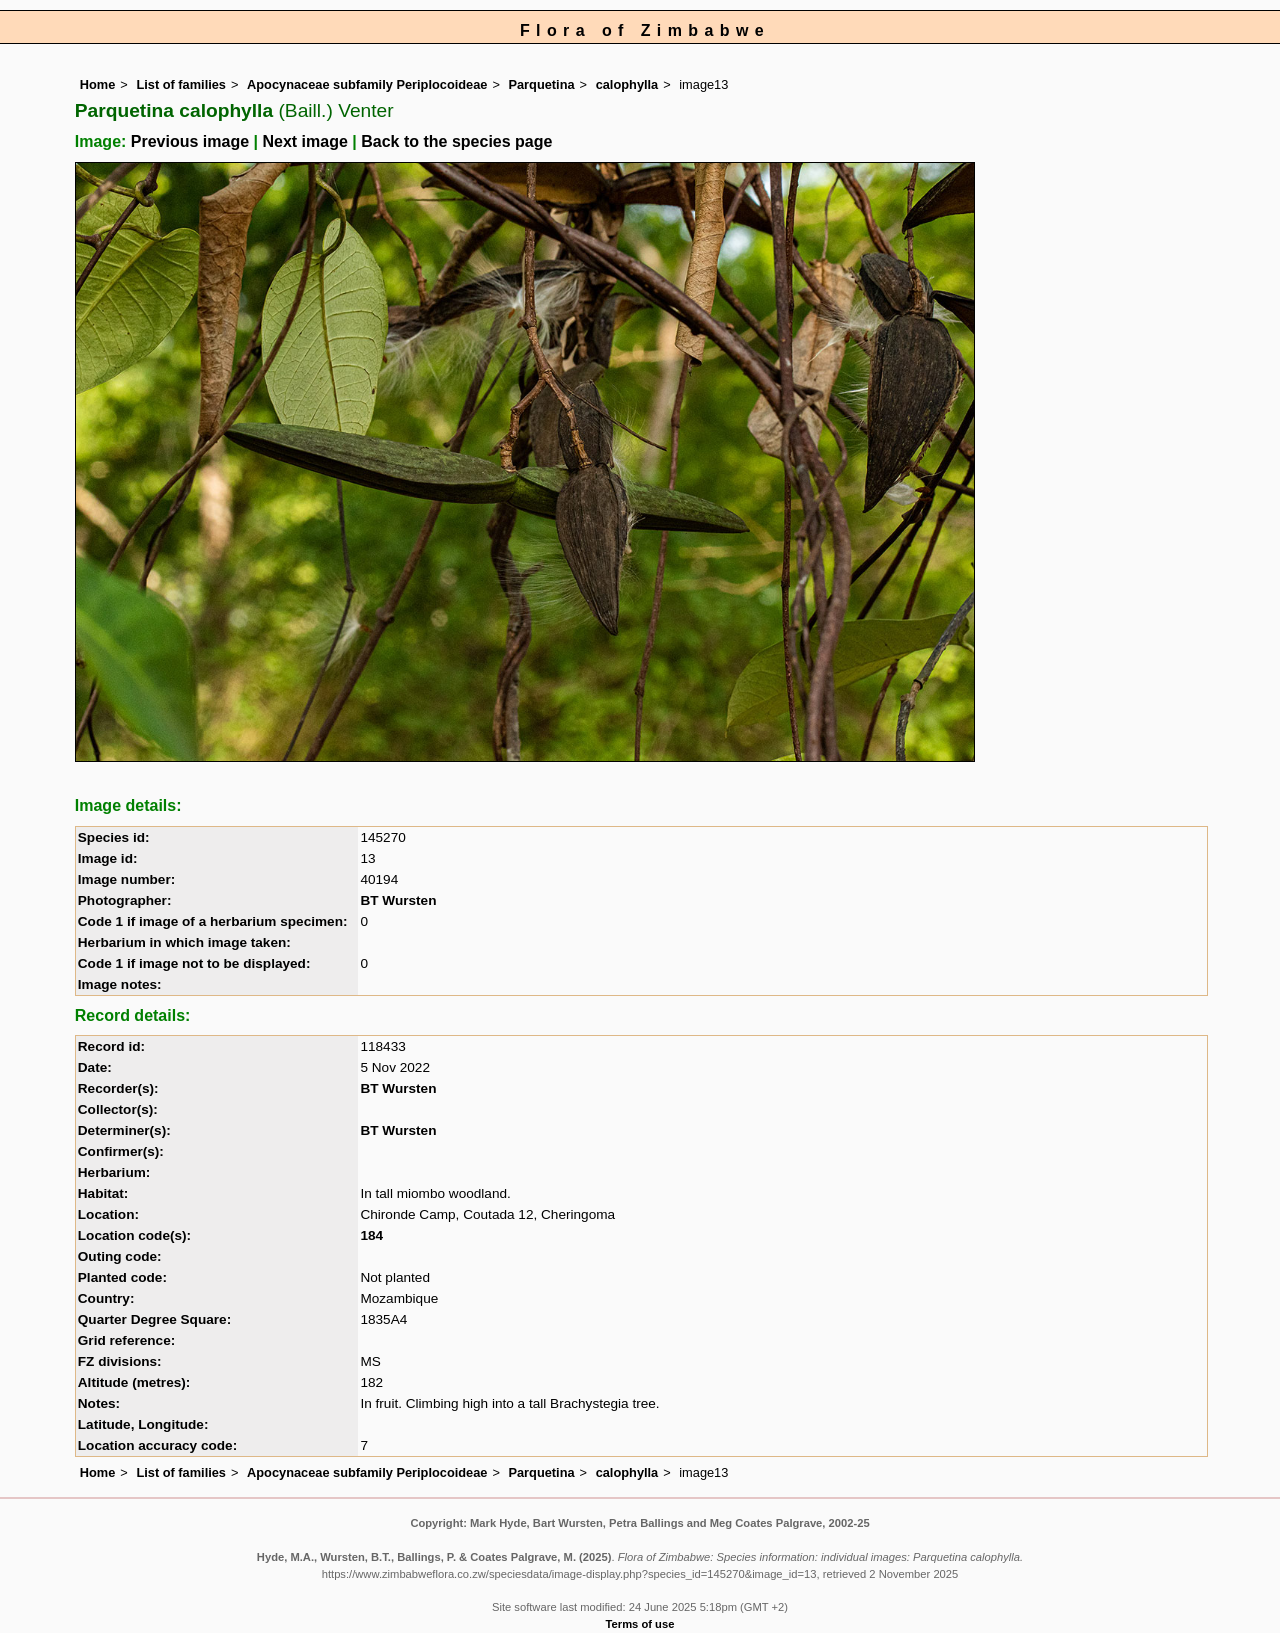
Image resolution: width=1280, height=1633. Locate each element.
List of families (181, 84)
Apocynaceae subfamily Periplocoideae (367, 84)
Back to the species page (456, 141)
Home (98, 84)
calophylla (627, 84)
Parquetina (541, 84)
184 (371, 1235)
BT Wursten (398, 900)
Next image (304, 141)
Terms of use (640, 1624)
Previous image (190, 141)
